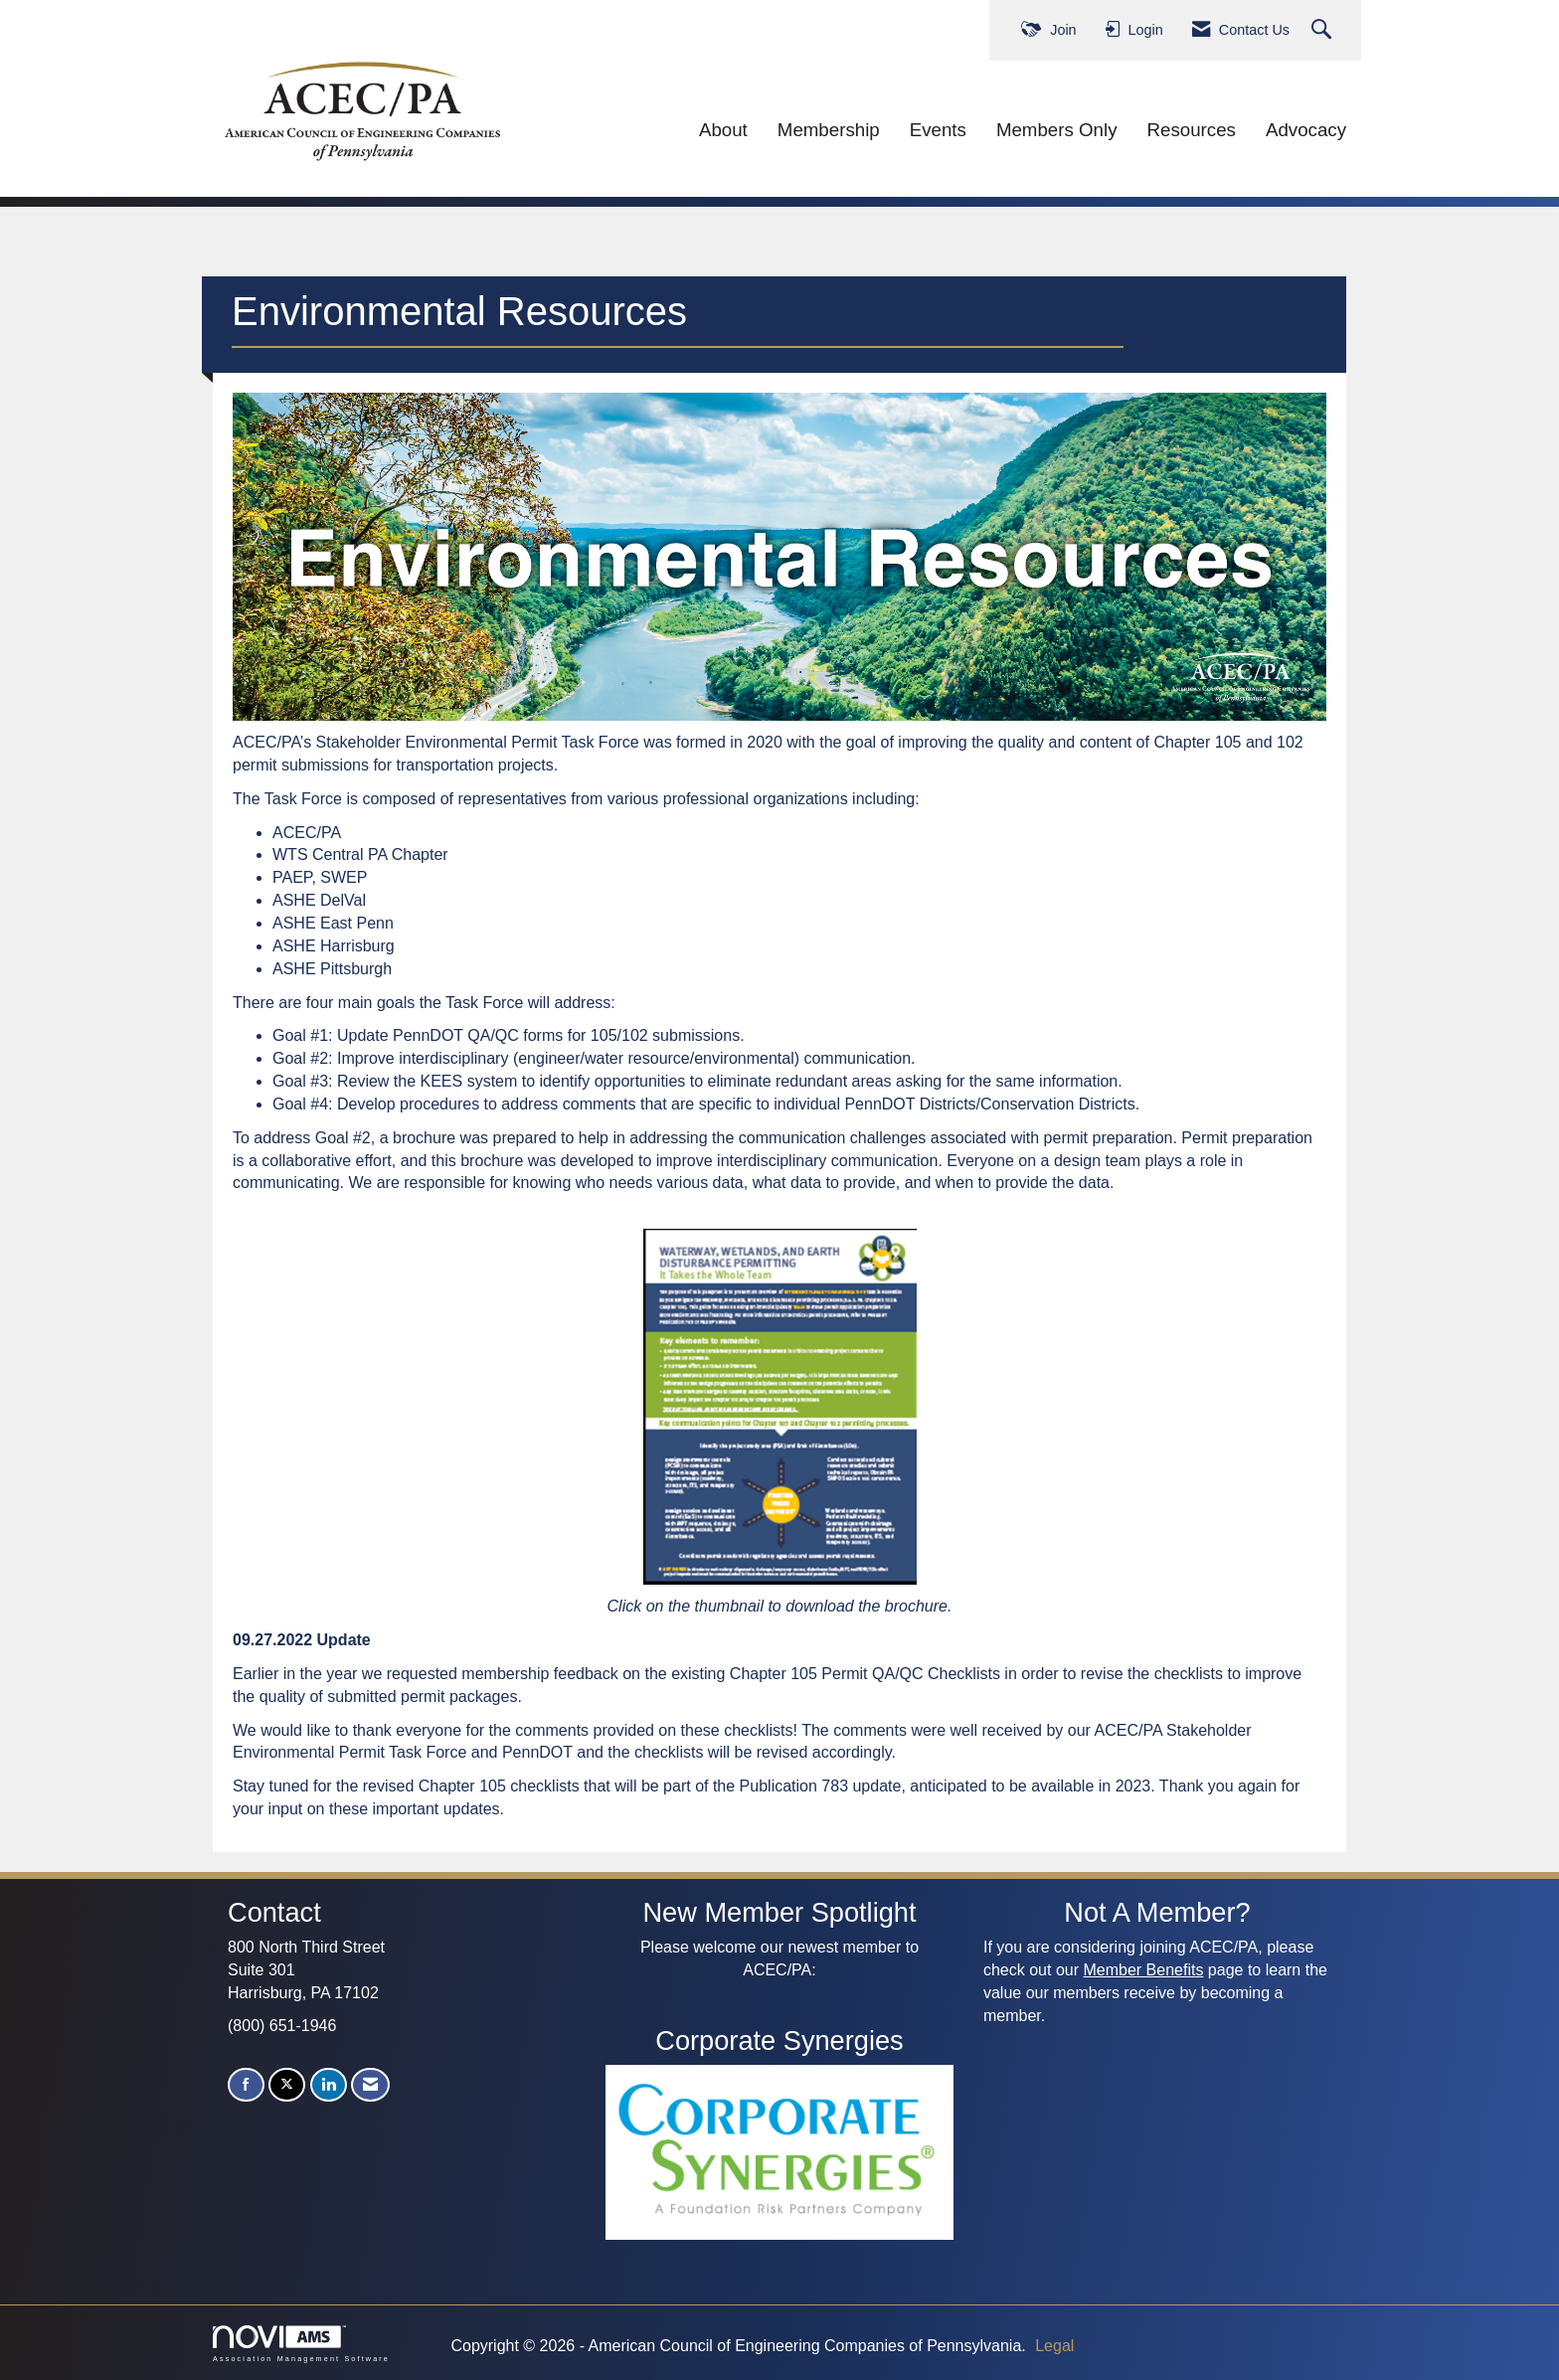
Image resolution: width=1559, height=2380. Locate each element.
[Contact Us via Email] (370, 2085)
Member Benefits (1143, 1969)
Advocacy (1306, 129)
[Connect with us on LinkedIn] (328, 2085)
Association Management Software (301, 2343)
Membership (829, 129)
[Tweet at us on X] (286, 2085)
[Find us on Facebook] (246, 2085)
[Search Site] (1323, 30)
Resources (1191, 129)
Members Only (1057, 129)
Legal (1054, 2345)
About (723, 129)
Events (938, 129)
